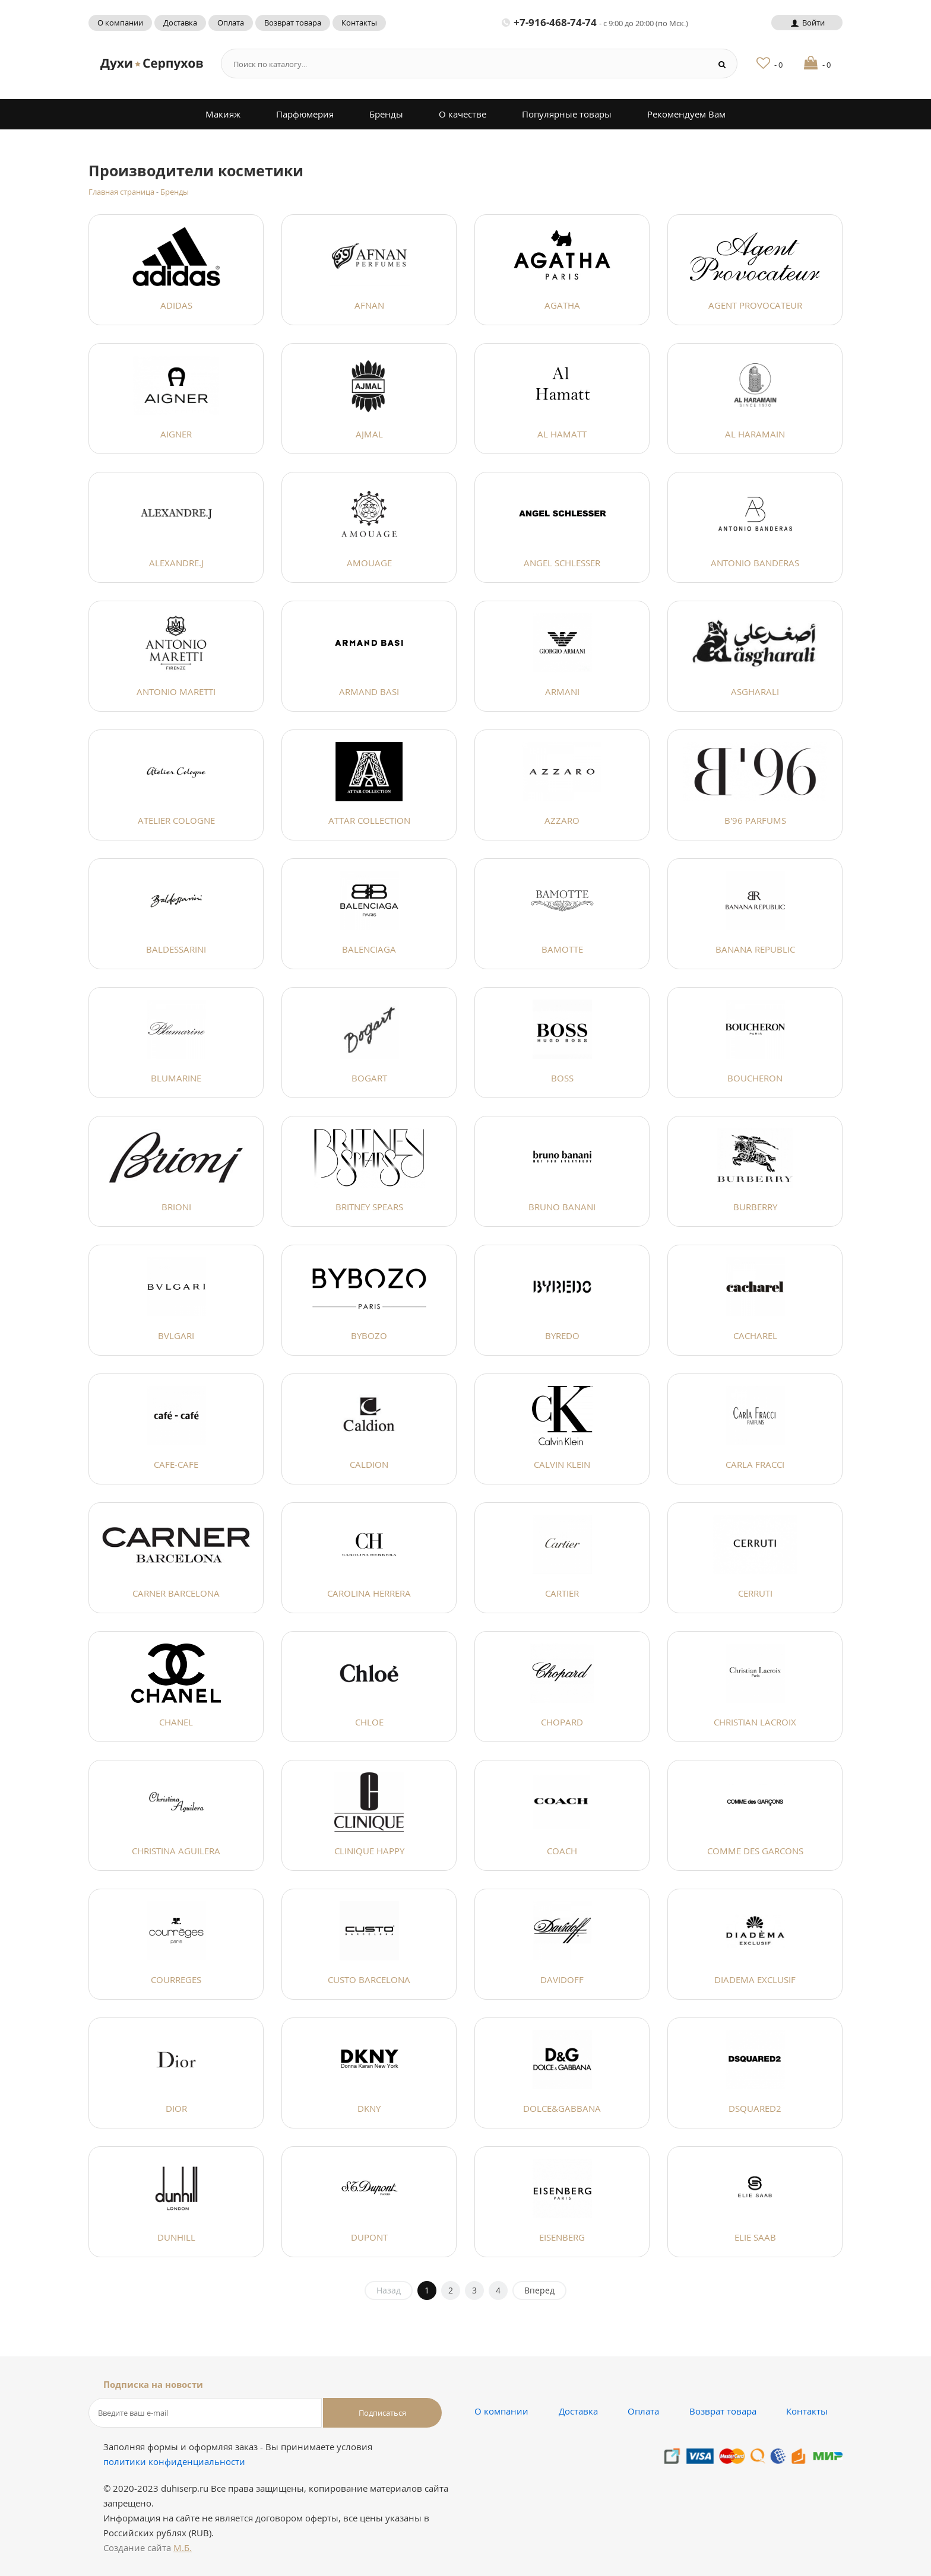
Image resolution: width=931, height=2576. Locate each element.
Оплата (230, 22)
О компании (120, 22)
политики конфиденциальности (174, 2461)
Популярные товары (567, 114)
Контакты (359, 22)
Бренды (386, 114)
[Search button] (722, 63)
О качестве (462, 114)
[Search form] (461, 63)
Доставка (180, 22)
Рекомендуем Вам (686, 114)
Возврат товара (292, 22)
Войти (806, 22)
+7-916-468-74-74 (594, 22)
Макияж (222, 114)
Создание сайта (147, 2547)
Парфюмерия (305, 114)
